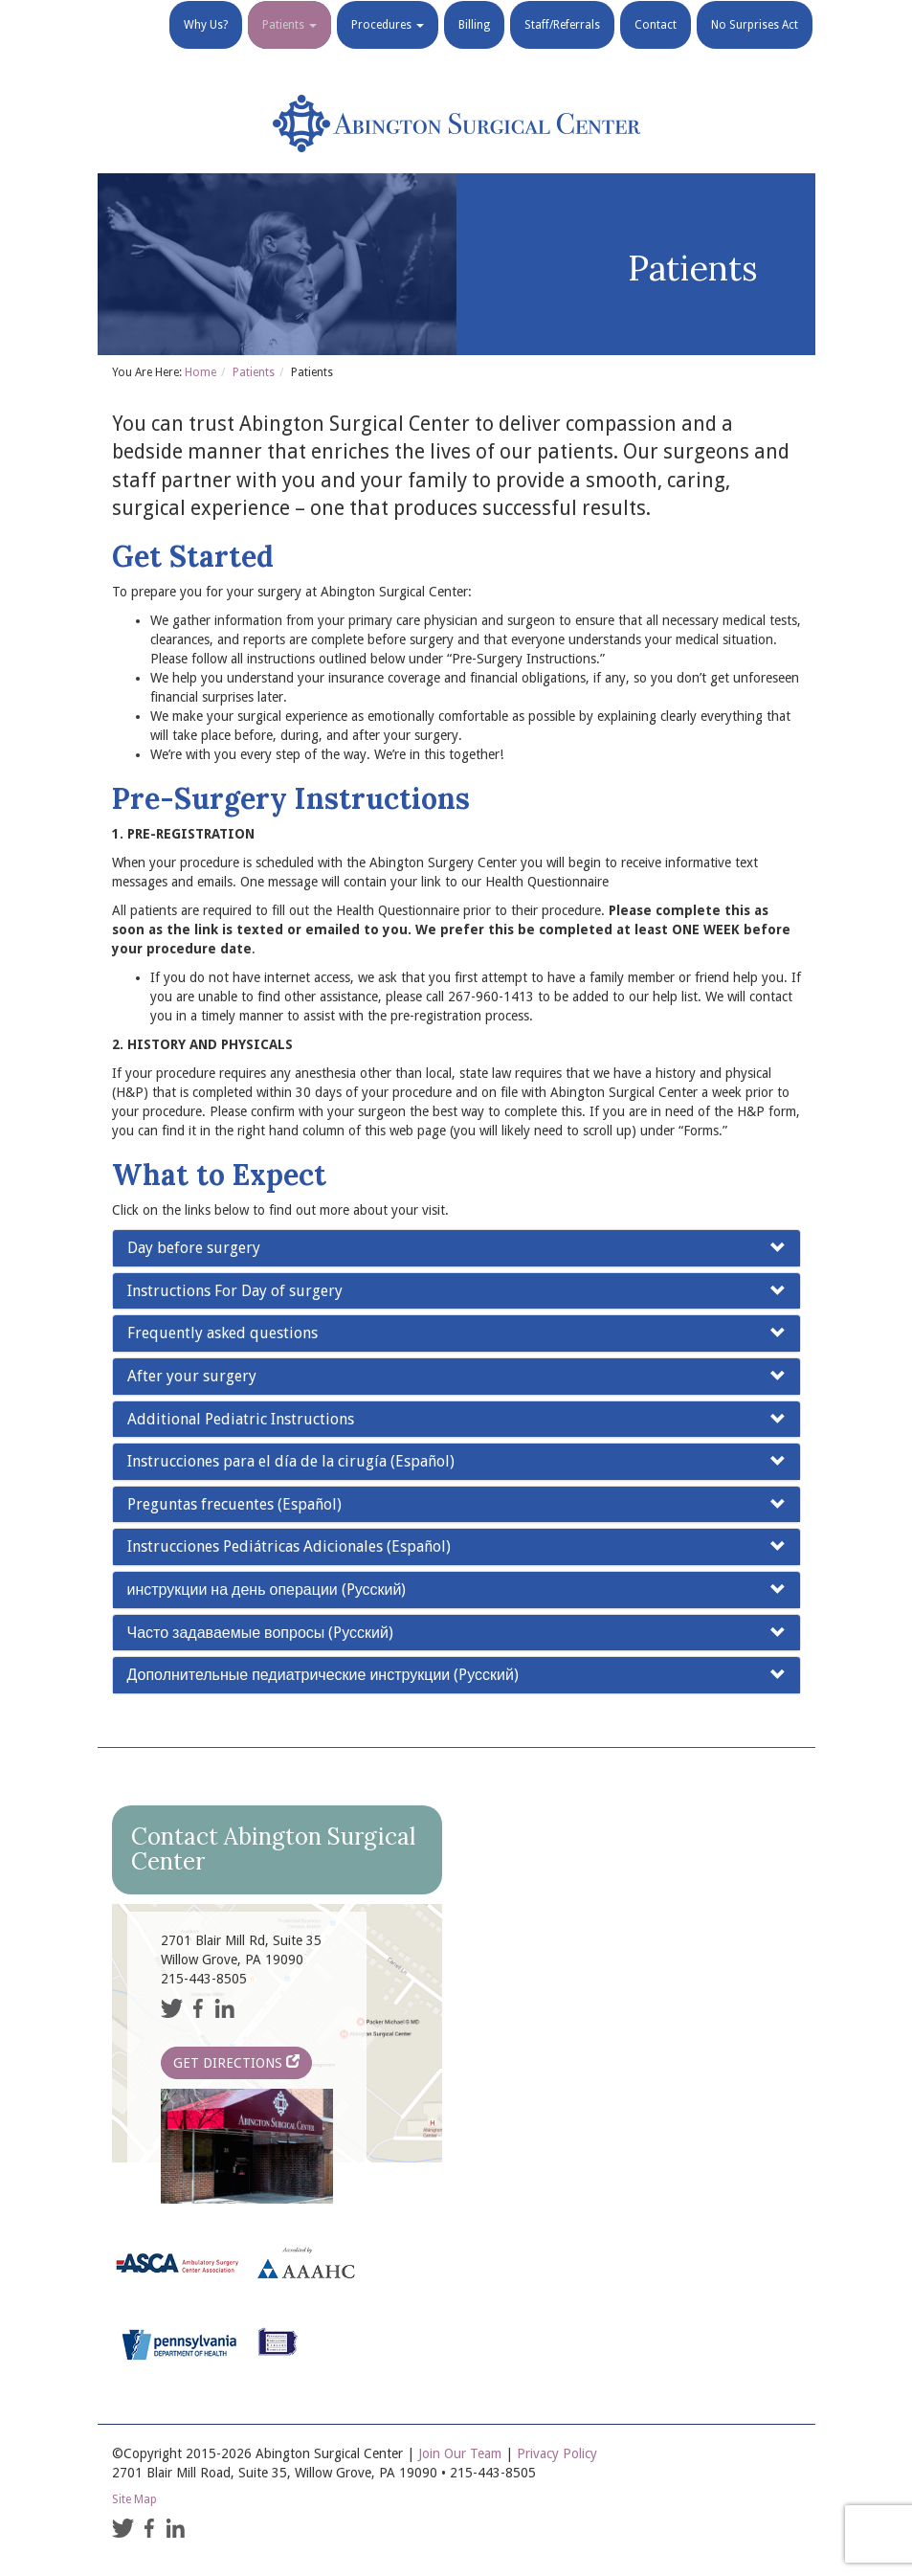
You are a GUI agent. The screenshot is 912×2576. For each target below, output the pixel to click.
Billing (474, 48)
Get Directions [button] (236, 2062)
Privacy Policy (557, 2453)
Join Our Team (459, 2453)
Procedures (387, 48)
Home (200, 372)
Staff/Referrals (562, 48)
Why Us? (206, 48)
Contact (655, 48)
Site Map (134, 2499)
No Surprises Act (754, 48)
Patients (289, 48)
